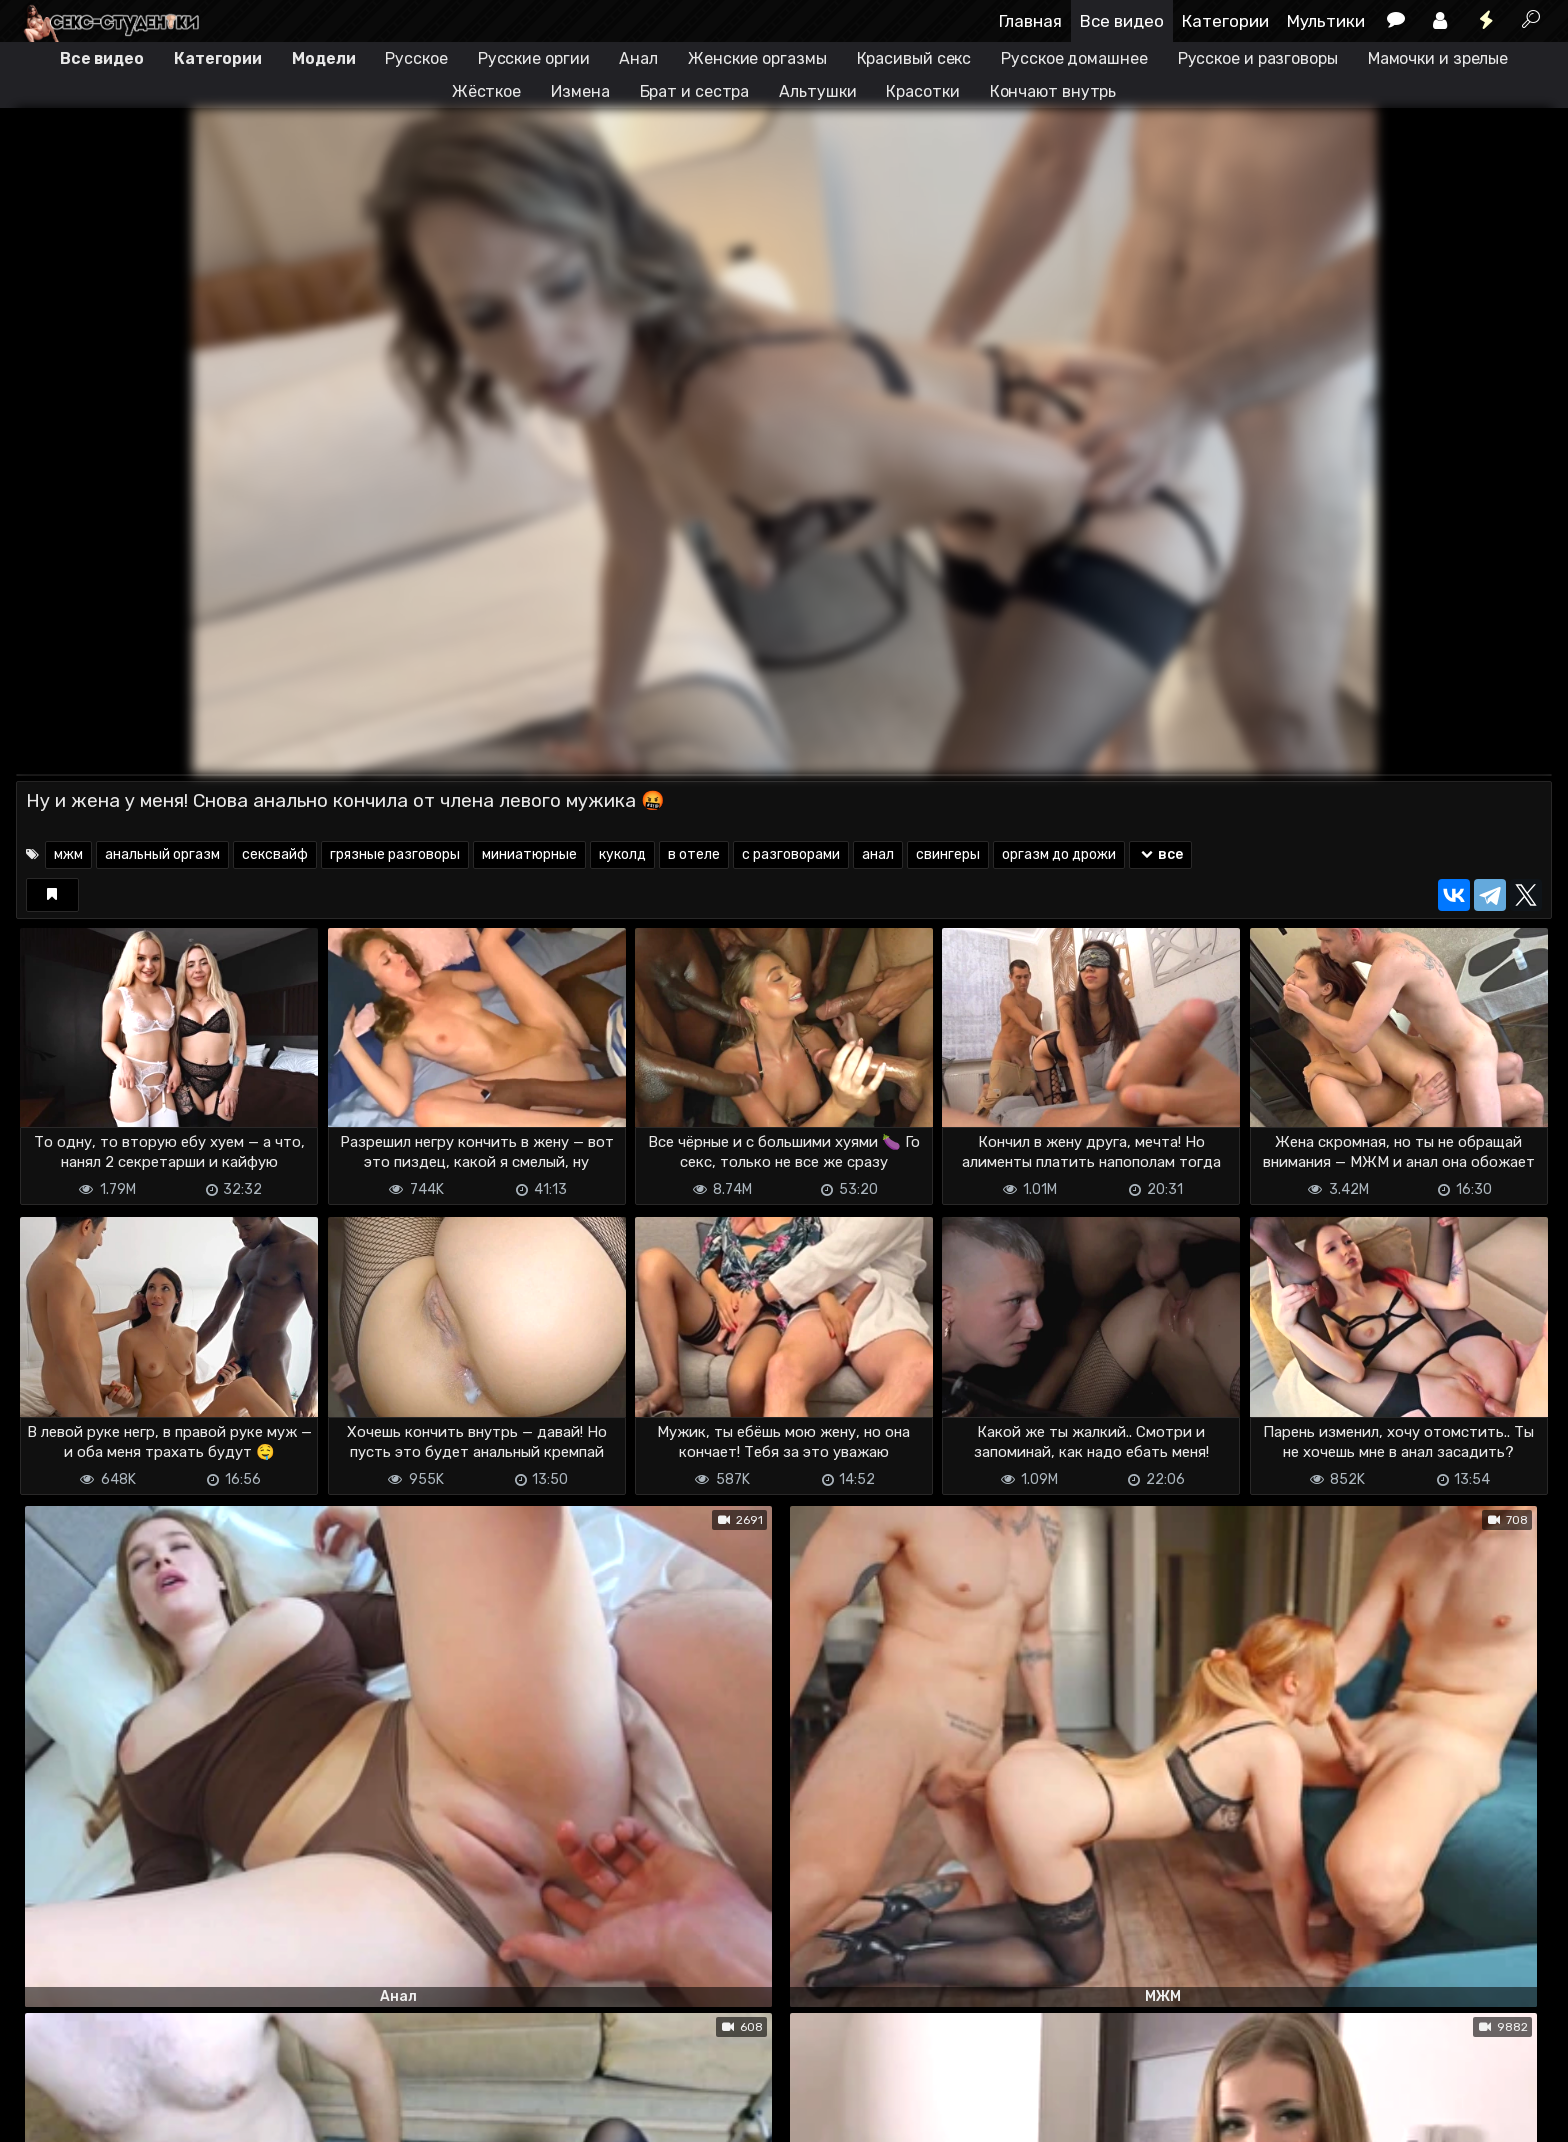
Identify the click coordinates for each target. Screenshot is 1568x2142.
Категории (1225, 21)
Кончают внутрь (1053, 91)
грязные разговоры (395, 854)
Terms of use (119, 2114)
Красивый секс (914, 58)
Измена (580, 91)
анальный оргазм (162, 854)
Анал (638, 58)
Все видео (1122, 21)
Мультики (1326, 21)
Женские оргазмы (757, 58)
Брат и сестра (695, 91)
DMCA (48, 2114)
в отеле (694, 854)
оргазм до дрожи (1059, 854)
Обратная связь (224, 2114)
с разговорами (791, 854)
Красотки (922, 91)
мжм (68, 854)
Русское (416, 58)
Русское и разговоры (1258, 58)
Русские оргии (534, 58)
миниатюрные (529, 854)
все (1160, 854)
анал (878, 854)
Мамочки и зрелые (1438, 58)
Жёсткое (486, 91)
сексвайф (275, 854)
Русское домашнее (1074, 58)
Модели (323, 58)
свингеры (948, 854)
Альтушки (817, 91)
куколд (622, 854)
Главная (1030, 21)
